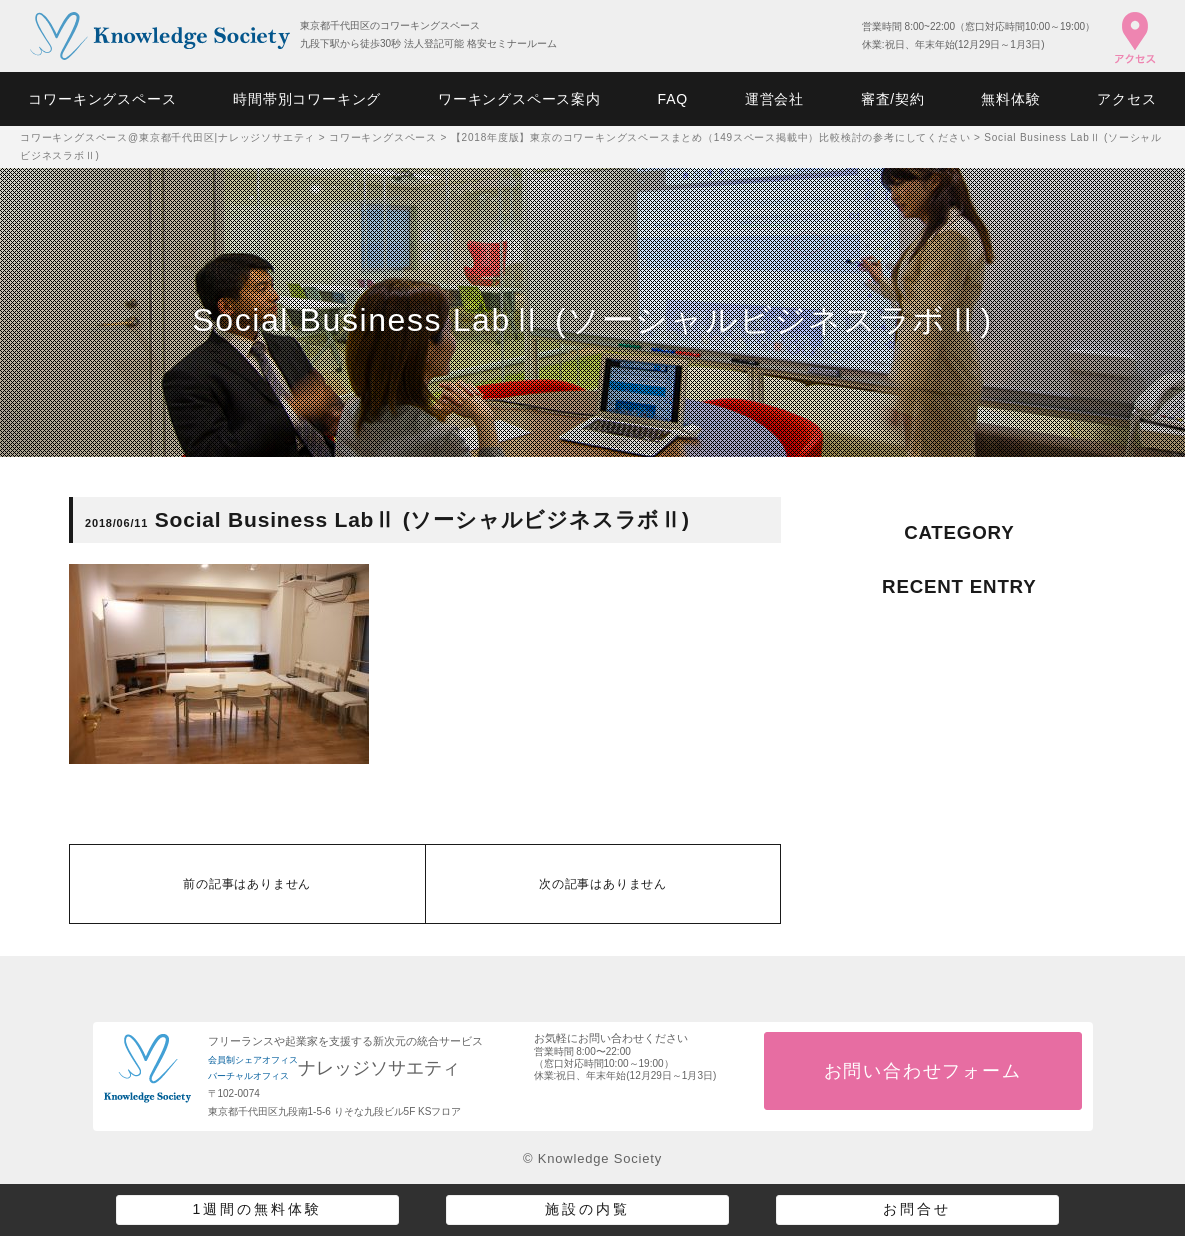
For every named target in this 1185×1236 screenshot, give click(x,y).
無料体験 (1010, 99)
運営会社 (774, 99)
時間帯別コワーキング (307, 99)
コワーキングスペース (102, 99)
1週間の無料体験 (258, 1209)
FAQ (673, 99)
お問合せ (917, 1209)
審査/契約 (893, 99)
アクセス (1126, 99)
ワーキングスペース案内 (519, 99)
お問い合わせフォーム (923, 1071)
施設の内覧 (587, 1209)
